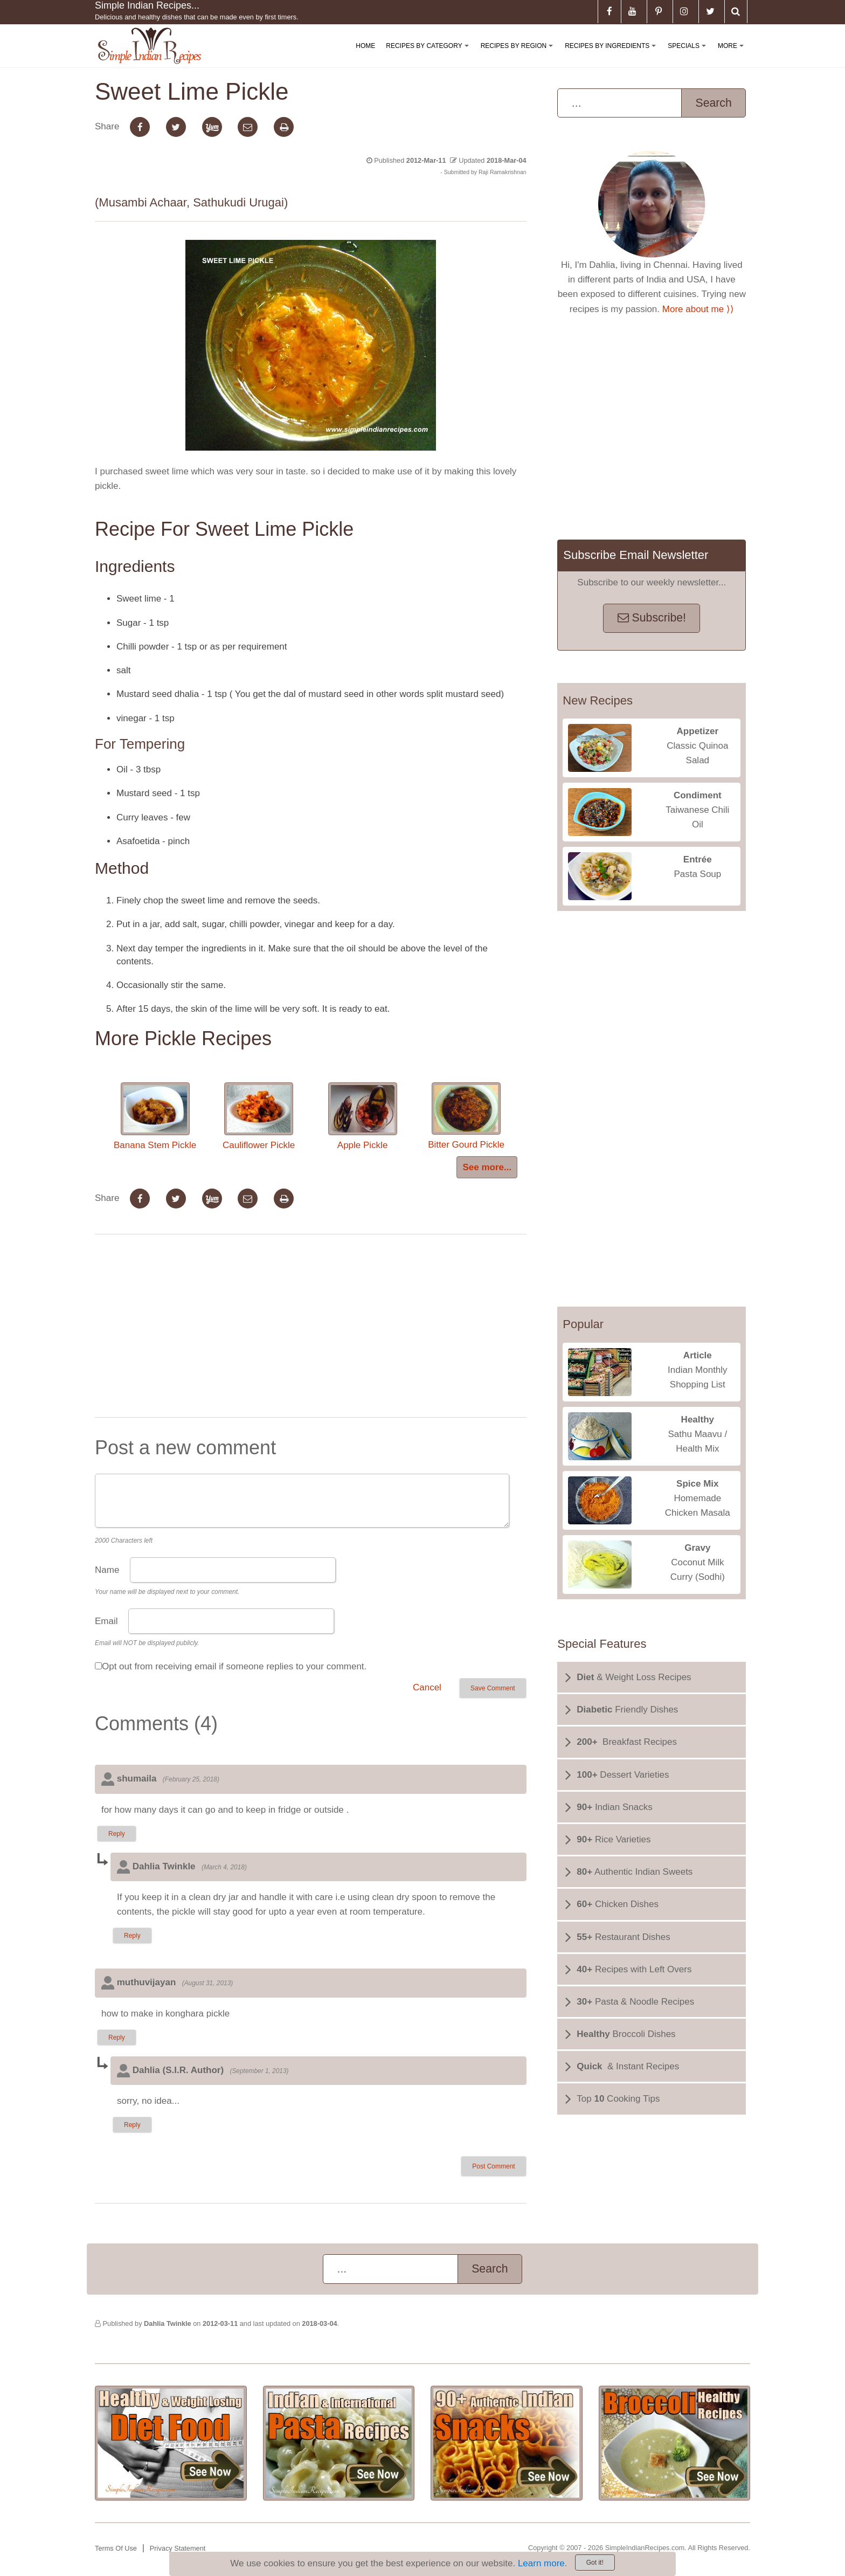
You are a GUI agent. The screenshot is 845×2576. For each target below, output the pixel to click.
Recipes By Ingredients (612, 54)
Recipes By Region (519, 54)
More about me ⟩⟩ (698, 309)
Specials (689, 54)
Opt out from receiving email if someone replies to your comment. (234, 1666)
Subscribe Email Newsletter (635, 555)
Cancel (427, 1687)
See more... (486, 1167)
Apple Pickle (362, 1116)
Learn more (541, 2563)
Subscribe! (652, 617)
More (733, 54)
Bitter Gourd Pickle (466, 1116)
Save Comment (492, 1688)
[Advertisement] (310, 1328)
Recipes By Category (429, 54)
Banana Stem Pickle (155, 1116)
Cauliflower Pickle (259, 1116)
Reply (116, 1834)
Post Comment (493, 2166)
